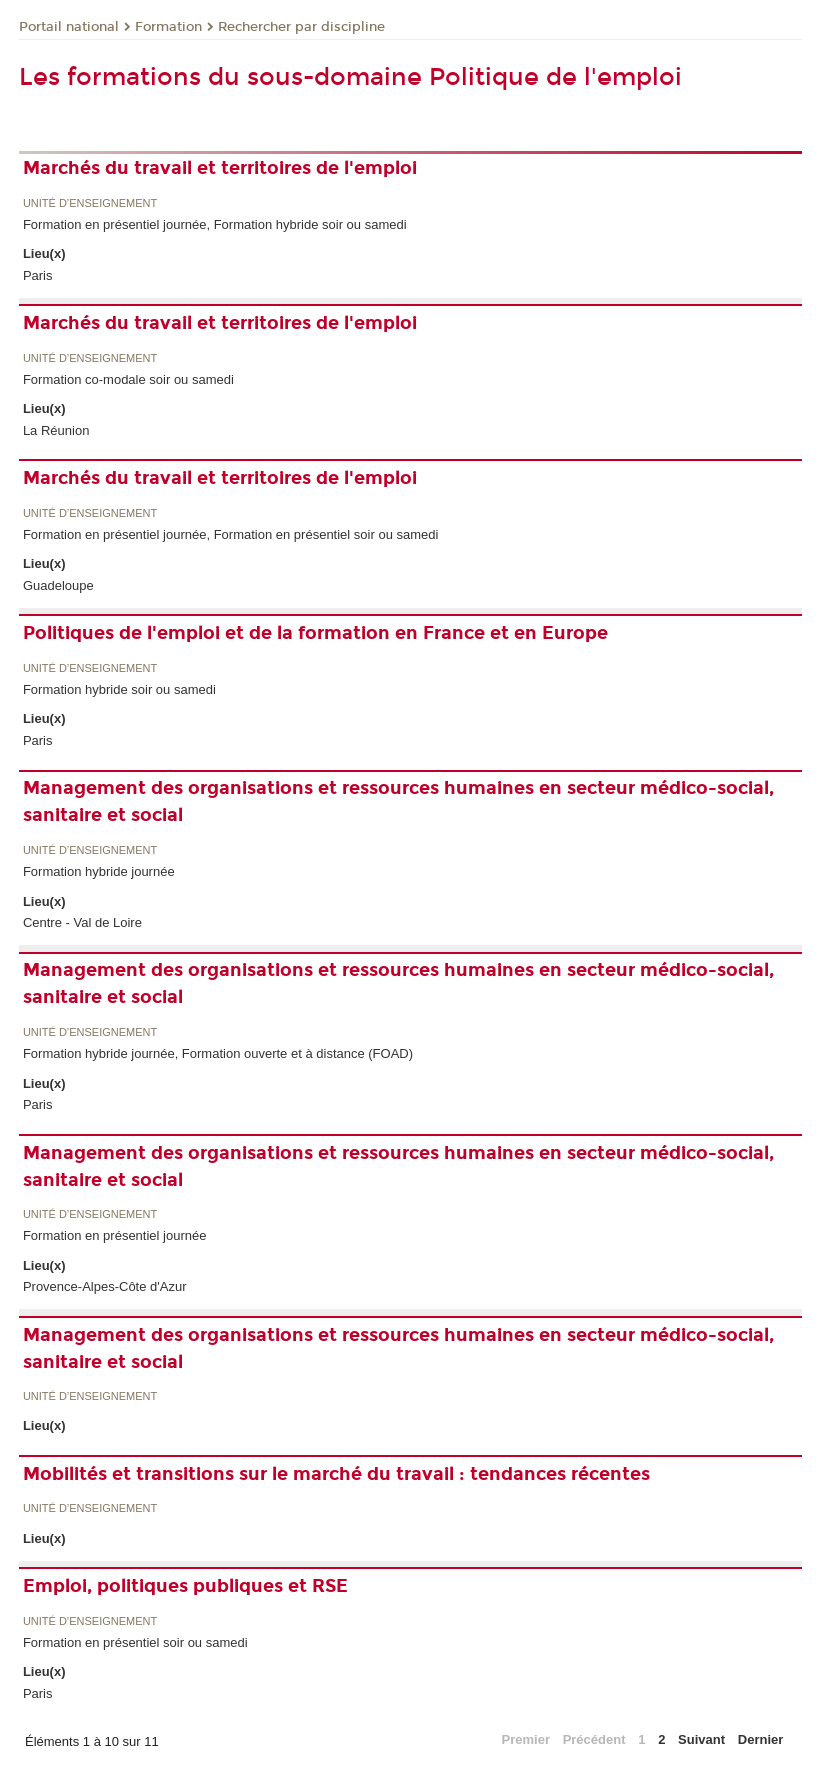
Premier (526, 1739)
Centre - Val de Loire (82, 922)
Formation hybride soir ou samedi (119, 689)
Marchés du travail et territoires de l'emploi (220, 168)
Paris (38, 275)
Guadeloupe (58, 585)
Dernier (761, 1739)
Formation (168, 27)
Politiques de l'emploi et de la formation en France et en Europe (315, 633)
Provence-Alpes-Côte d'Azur (105, 1286)
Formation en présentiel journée (115, 1235)
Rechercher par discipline (301, 27)
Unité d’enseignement (90, 203)
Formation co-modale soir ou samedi (128, 379)
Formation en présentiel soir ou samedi (135, 1642)
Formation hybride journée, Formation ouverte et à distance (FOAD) (218, 1053)
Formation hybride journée (99, 871)
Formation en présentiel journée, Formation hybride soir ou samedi (215, 224)
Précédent (594, 1739)
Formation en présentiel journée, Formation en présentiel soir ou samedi (231, 534)
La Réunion (56, 430)
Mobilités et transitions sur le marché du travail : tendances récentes (336, 1474)
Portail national (69, 27)
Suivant (701, 1739)
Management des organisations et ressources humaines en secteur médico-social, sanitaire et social (398, 801)
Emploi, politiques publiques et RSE (185, 1586)
